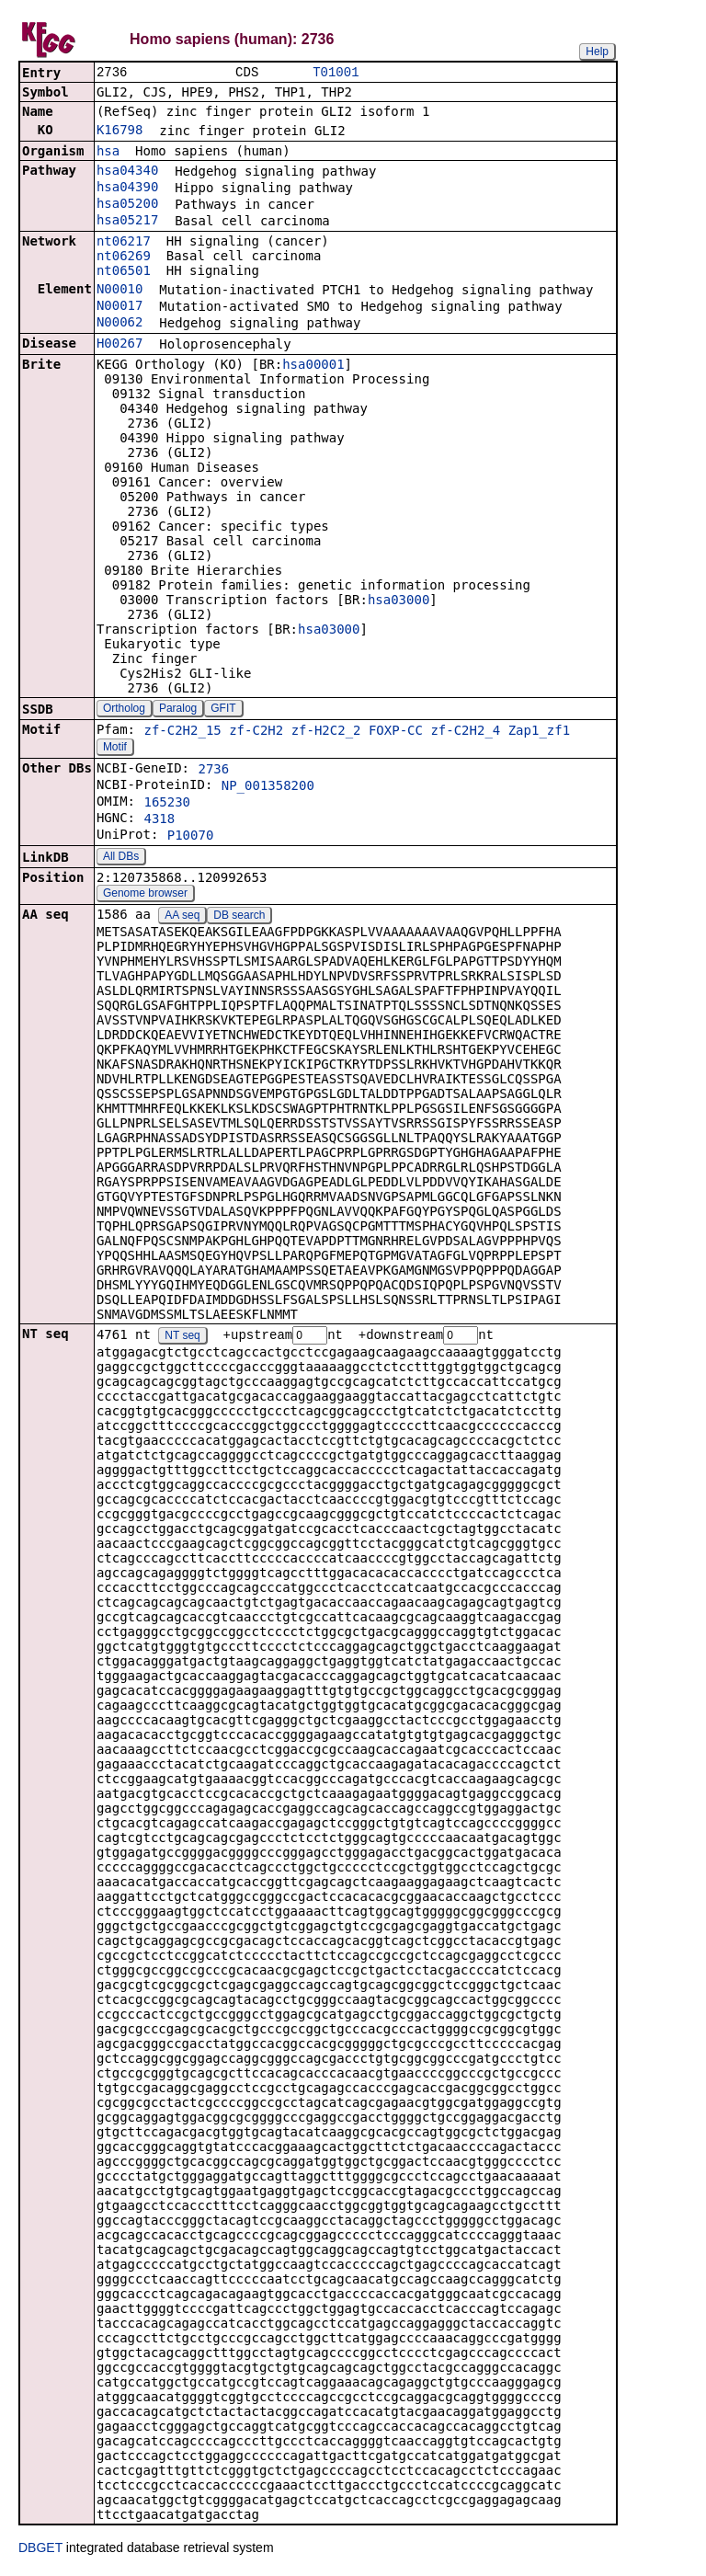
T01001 (336, 73)
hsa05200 (127, 205)
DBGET (40, 2550)
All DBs (121, 858)
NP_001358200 (268, 787)
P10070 (190, 837)
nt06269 (124, 257)
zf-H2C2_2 (326, 732)
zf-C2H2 (256, 732)
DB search (239, 916)
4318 (159, 820)
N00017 (120, 307)
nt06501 (124, 272)
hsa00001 (313, 366)
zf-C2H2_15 (182, 732)
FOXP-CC (396, 732)
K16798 (120, 131)
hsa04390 (127, 188)
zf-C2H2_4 (465, 732)
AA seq (182, 916)
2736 (213, 770)
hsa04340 (127, 172)
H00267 (120, 345)
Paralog (178, 710)
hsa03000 (398, 601)
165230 (166, 803)
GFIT (223, 710)
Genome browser (145, 894)
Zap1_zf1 (539, 732)
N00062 (120, 323)
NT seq (182, 1338)
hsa (108, 152)
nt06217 (124, 242)
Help (597, 51)
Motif (115, 748)
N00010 (120, 290)
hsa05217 (127, 221)
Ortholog (124, 710)
